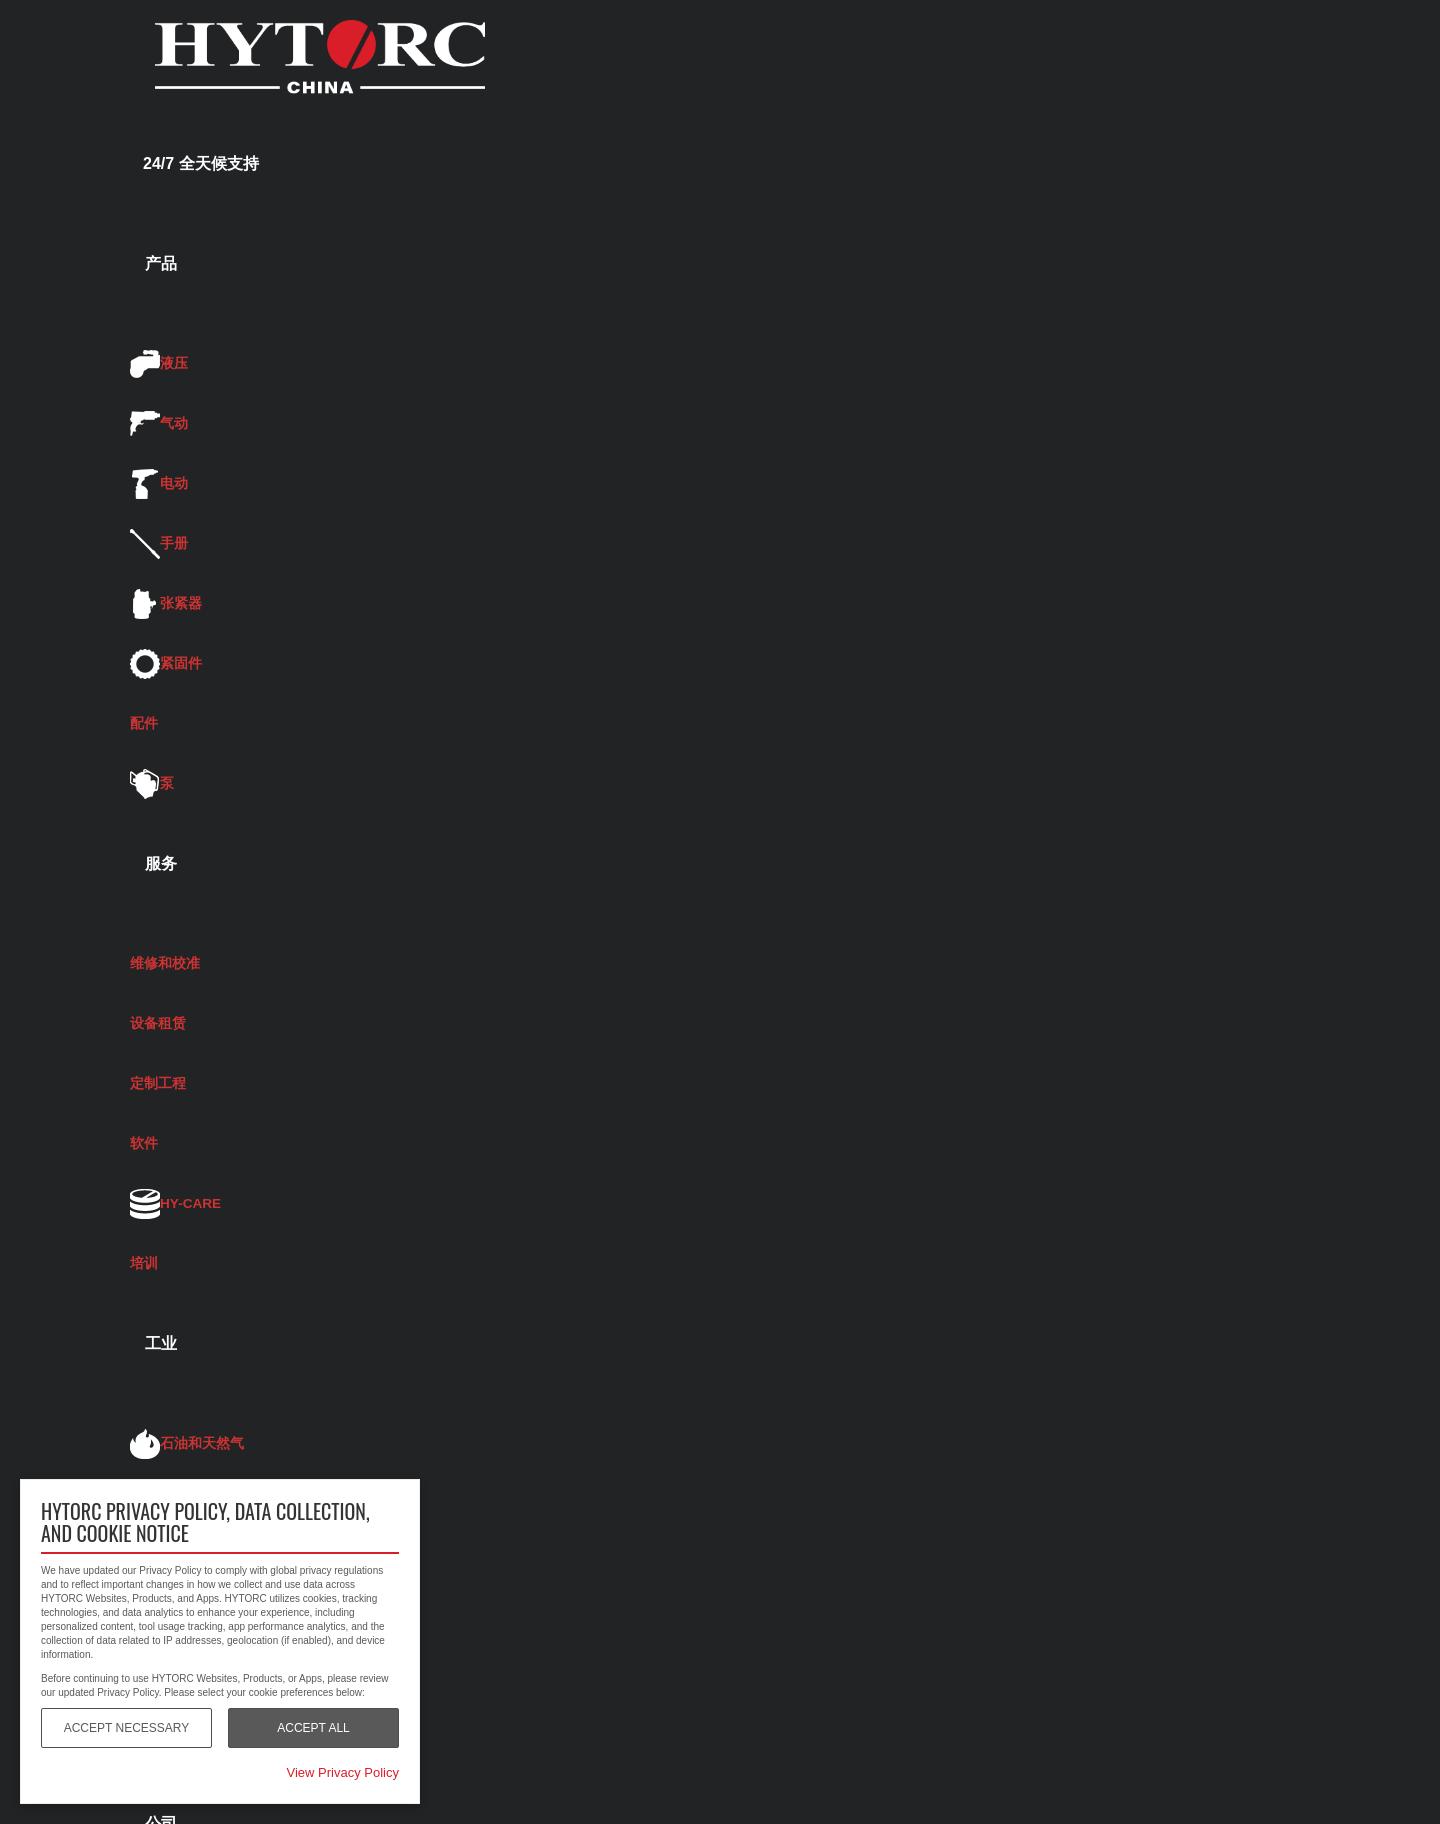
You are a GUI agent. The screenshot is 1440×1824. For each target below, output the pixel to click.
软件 (144, 1143)
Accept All (313, 1728)
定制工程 (158, 1083)
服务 (161, 863)
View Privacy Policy (343, 1772)
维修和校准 (165, 963)
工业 (161, 1343)
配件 (144, 723)
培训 (144, 1263)
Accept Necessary (127, 1728)
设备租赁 (158, 1023)
